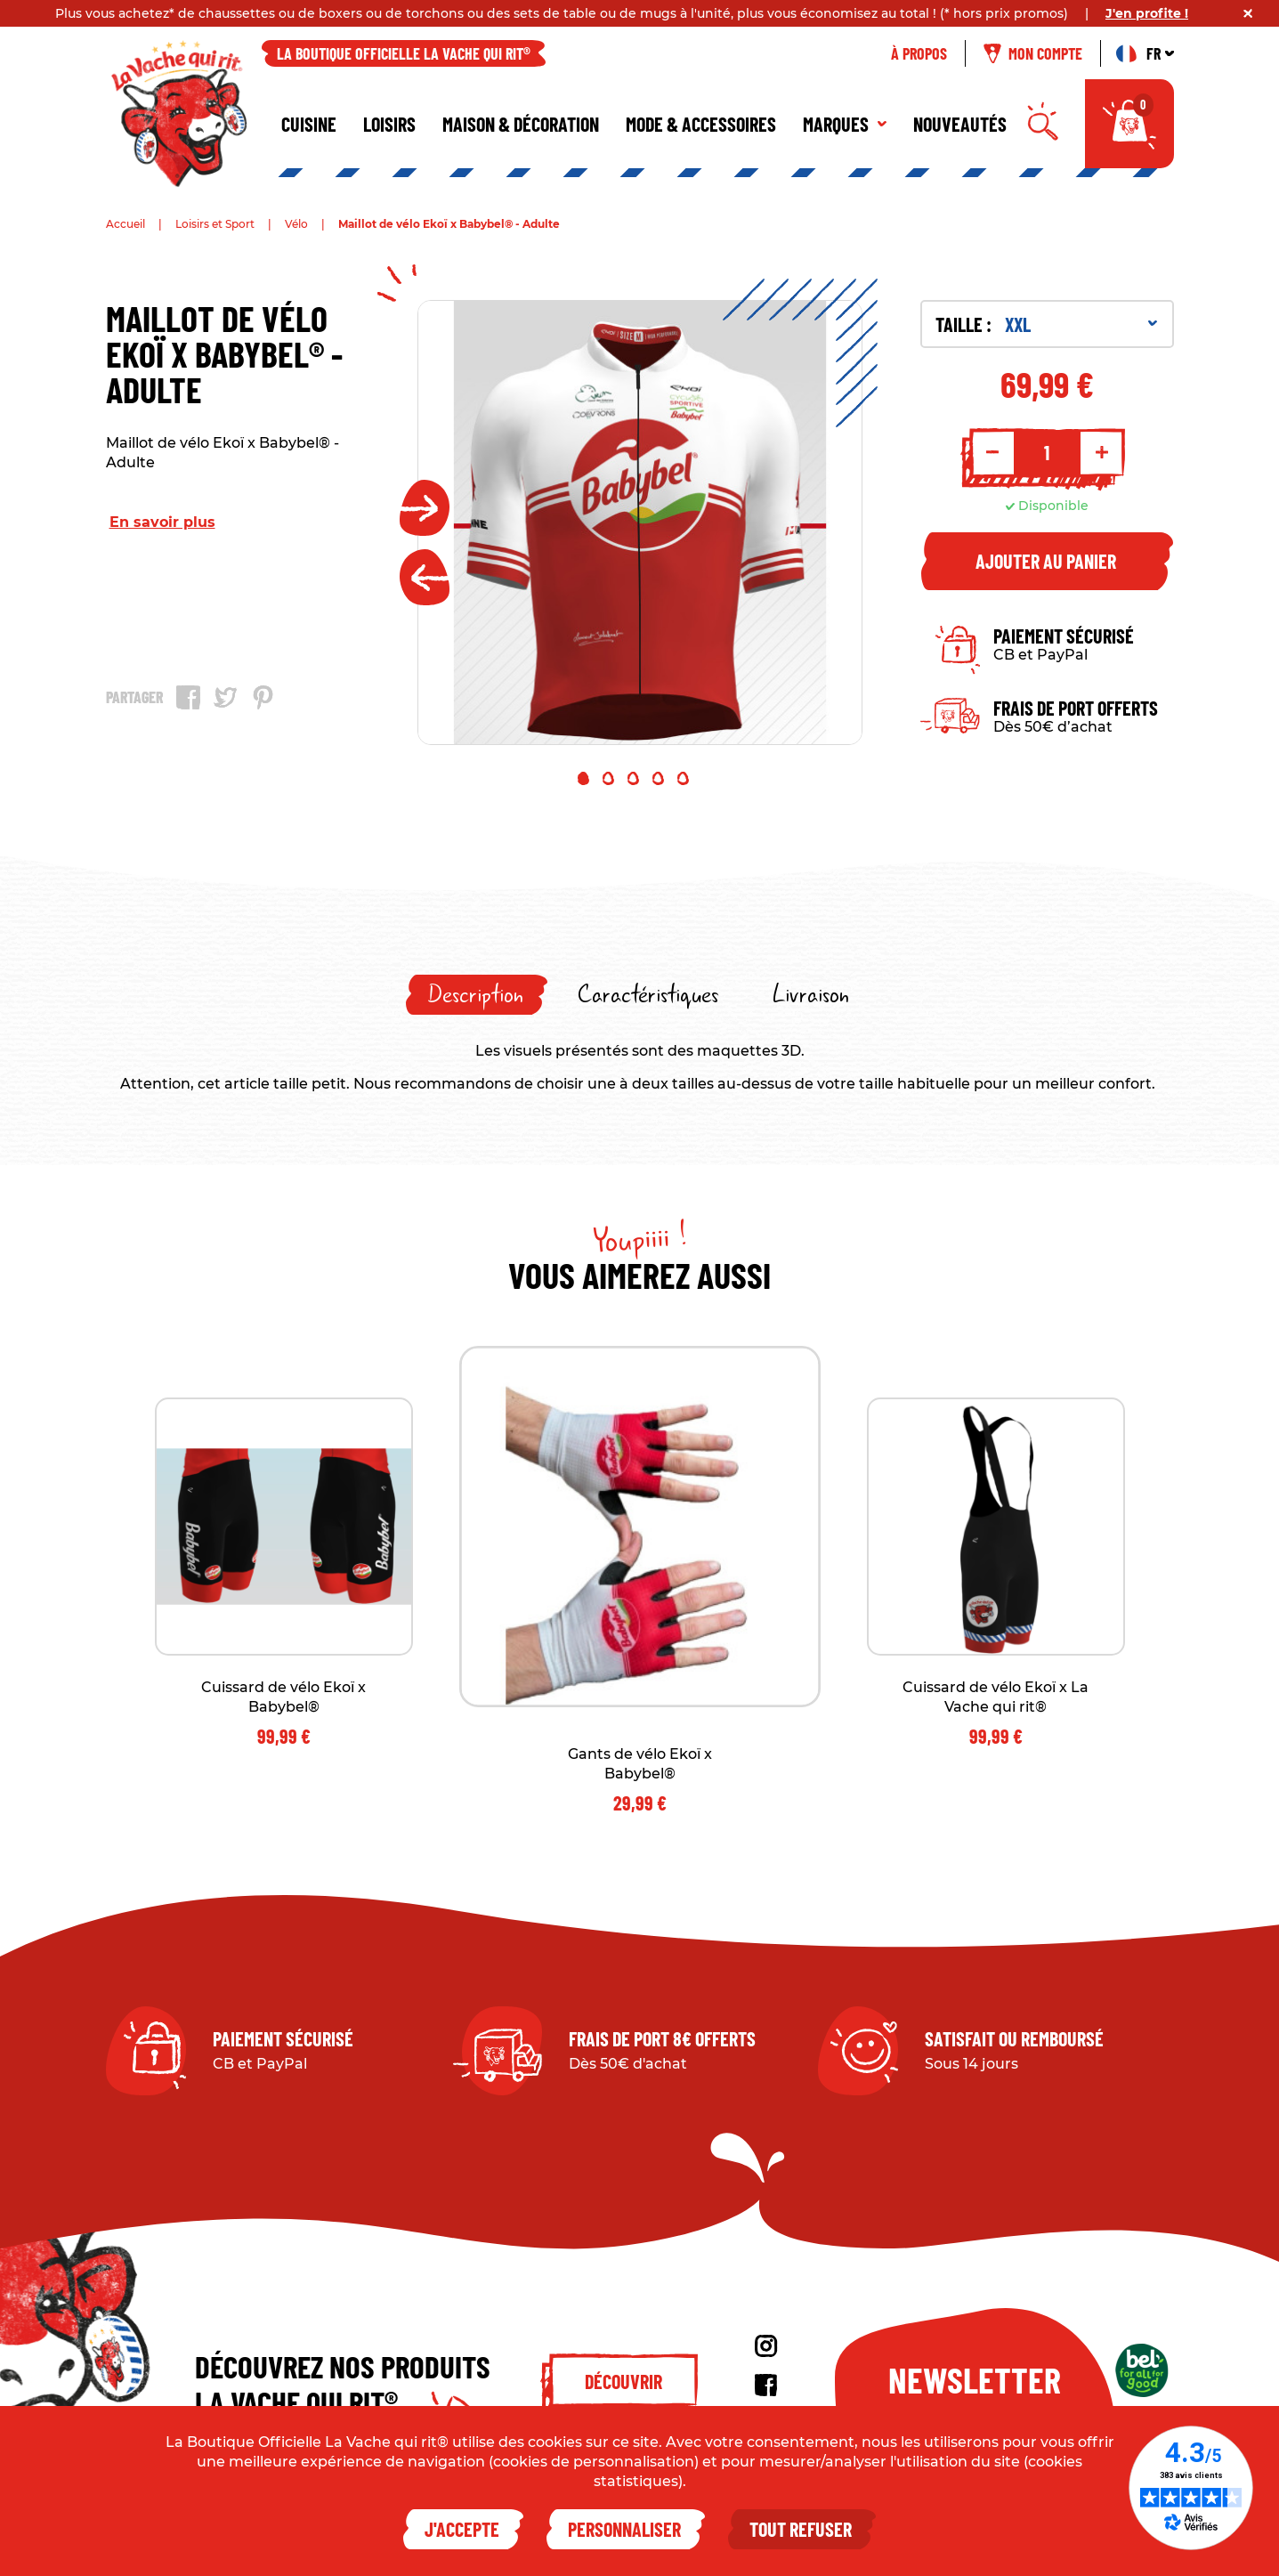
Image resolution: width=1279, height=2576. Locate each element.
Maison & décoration (520, 124)
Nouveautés (960, 124)
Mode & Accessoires (701, 124)
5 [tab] (683, 778)
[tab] (476, 995)
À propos (919, 53)
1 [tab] (583, 778)
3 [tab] (633, 778)
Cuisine (308, 124)
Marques (844, 124)
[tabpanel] (640, 522)
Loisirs (389, 124)
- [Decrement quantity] (992, 452)
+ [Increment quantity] (1102, 452)
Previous (424, 577)
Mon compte (1033, 53)
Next (424, 508)
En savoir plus (162, 522)
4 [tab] (658, 778)
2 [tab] (608, 778)
